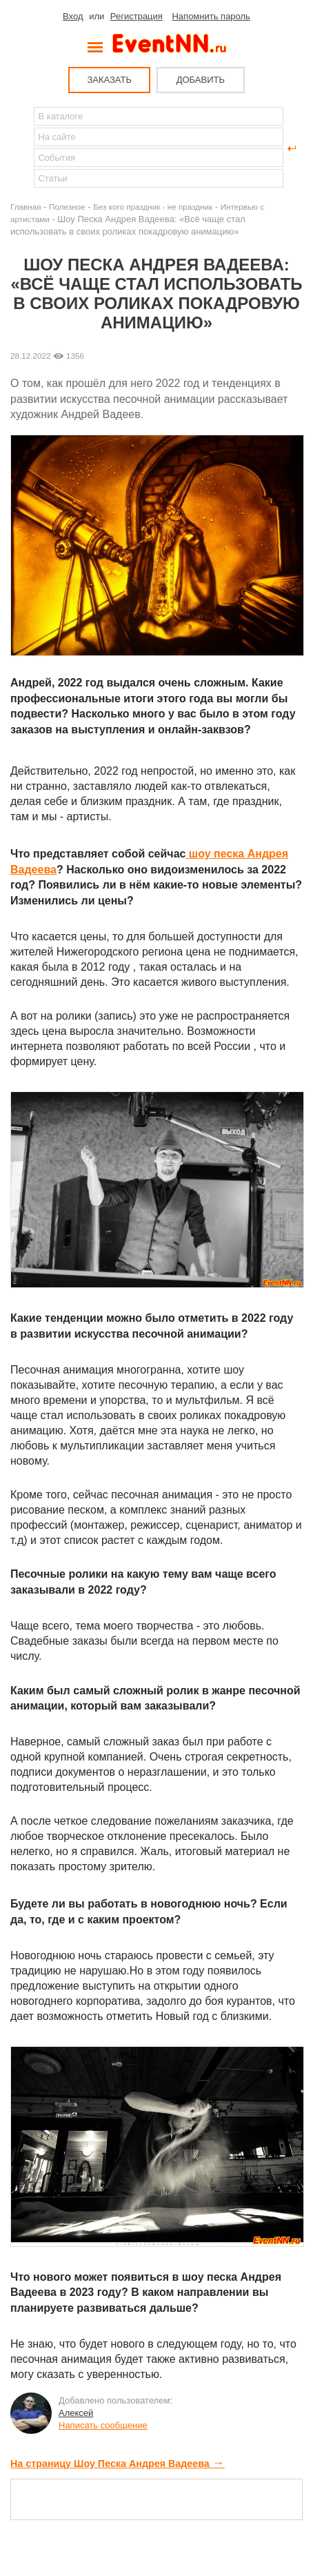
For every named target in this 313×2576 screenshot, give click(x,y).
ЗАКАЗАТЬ (109, 80)
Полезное (67, 206)
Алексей (76, 2413)
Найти (21, 148)
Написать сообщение (103, 2425)
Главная (25, 206)
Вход (73, 16)
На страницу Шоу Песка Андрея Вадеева (117, 2463)
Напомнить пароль (211, 16)
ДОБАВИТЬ (200, 80)
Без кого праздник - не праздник (152, 206)
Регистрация (136, 16)
